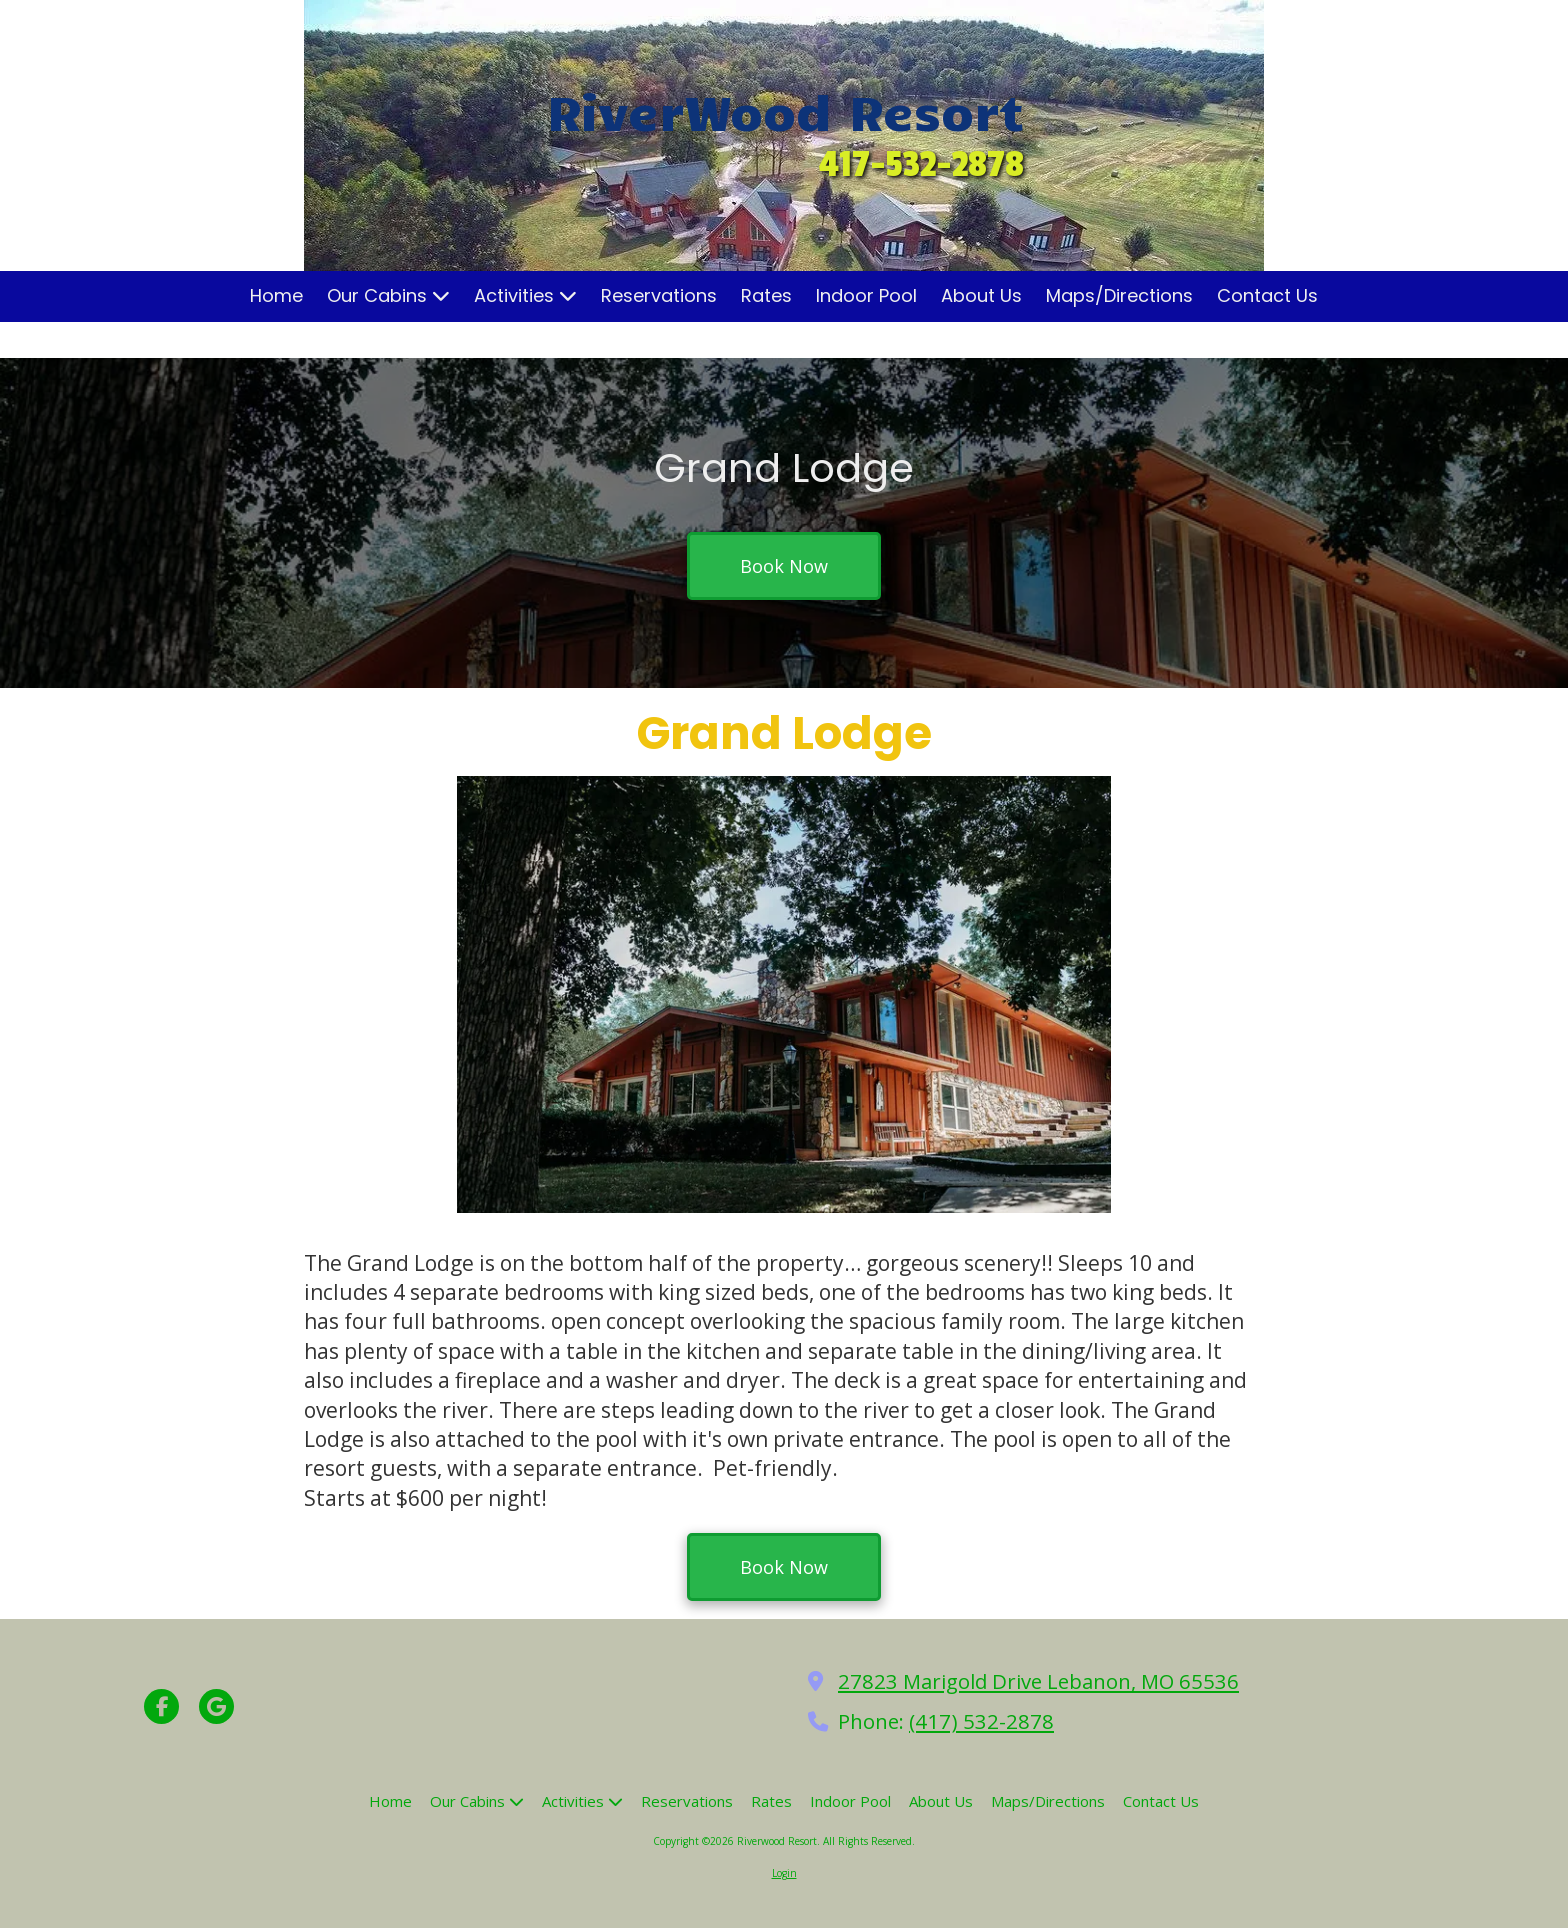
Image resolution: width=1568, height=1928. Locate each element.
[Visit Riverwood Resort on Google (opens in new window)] (216, 1706)
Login (784, 1873)
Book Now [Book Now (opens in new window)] (784, 566)
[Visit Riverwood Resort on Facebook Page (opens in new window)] (161, 1706)
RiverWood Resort (785, 110)
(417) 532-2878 (981, 1721)
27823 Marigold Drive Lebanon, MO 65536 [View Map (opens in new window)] (1038, 1681)
